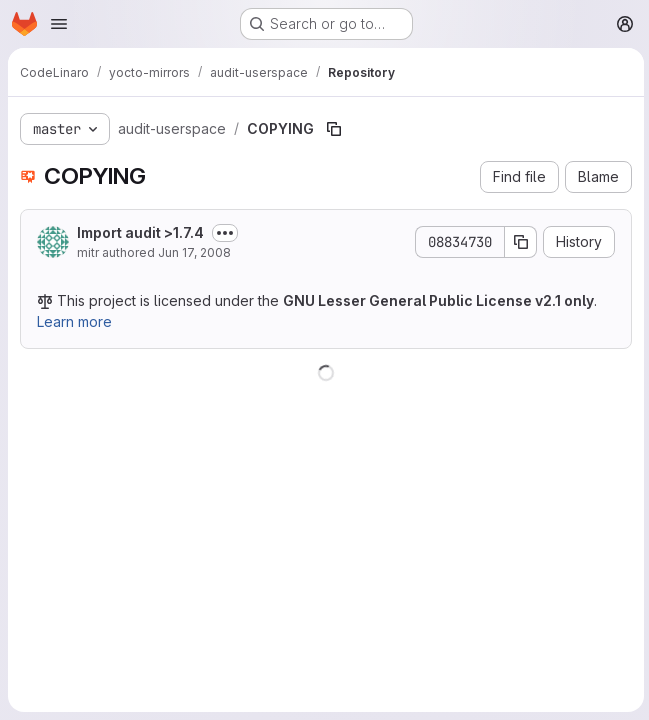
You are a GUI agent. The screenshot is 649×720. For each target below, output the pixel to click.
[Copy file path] (334, 129)
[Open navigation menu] (59, 24)
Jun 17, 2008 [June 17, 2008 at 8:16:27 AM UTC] (194, 252)
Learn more (74, 321)
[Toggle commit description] (225, 233)
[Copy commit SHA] (518, 242)
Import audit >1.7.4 (140, 232)
